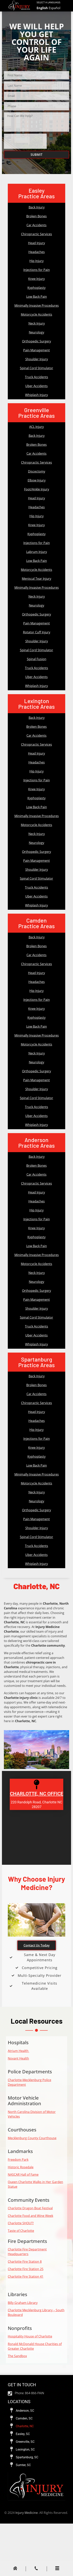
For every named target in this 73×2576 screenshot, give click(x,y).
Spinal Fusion (36, 661)
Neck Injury (36, 326)
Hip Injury (36, 263)
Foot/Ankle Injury (36, 492)
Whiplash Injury (36, 397)
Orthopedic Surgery (36, 344)
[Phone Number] (36, 2569)
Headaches (36, 254)
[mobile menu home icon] (15, 2569)
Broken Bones (36, 219)
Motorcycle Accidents (36, 317)
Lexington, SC (25, 2452)
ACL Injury (36, 429)
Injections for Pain (36, 272)
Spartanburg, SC (27, 2460)
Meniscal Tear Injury (36, 581)
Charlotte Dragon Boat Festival (30, 2211)
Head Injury (36, 245)
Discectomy (36, 474)
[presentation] (25, 143)
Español (54, 8)
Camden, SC (24, 2421)
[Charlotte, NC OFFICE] (36, 1787)
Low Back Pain (36, 299)
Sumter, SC (23, 2467)
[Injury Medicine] (19, 5)
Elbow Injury (37, 483)
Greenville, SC (25, 2444)
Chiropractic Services (36, 236)
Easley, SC (23, 2436)
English (42, 8)
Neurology (36, 335)
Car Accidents (36, 227)
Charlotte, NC (25, 2429)
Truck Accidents (36, 379)
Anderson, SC (25, 2413)
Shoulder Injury (36, 362)
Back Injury (37, 210)
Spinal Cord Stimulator (36, 370)
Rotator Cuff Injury (36, 635)
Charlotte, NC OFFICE (36, 1796)
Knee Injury (36, 281)
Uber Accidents (36, 388)
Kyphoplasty (36, 290)
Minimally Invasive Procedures (36, 308)
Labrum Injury (36, 554)
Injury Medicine (26, 2515)
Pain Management (36, 353)
